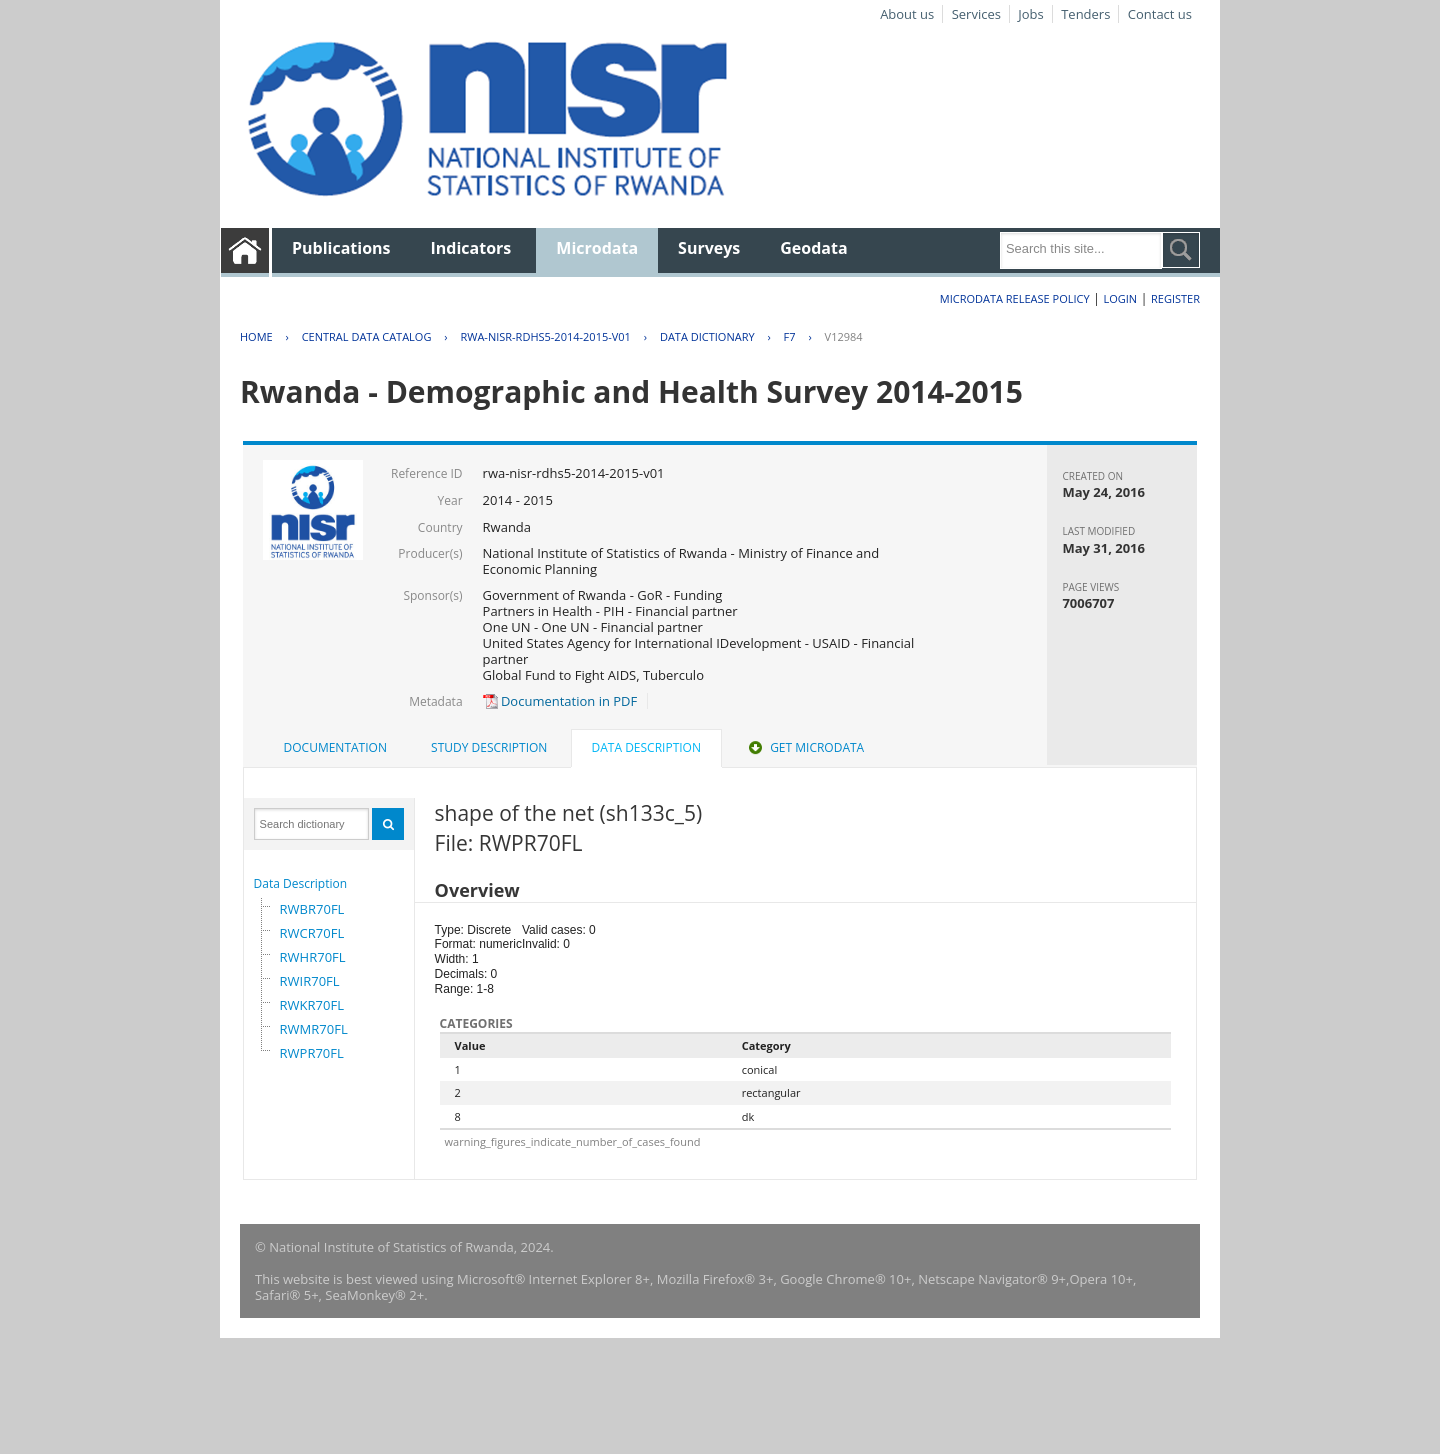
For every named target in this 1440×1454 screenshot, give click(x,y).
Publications (341, 248)
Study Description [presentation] (489, 747)
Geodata (813, 248)
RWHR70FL (313, 957)
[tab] (335, 748)
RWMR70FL (314, 1029)
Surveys (709, 248)
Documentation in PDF (560, 701)
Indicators (471, 248)
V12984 (844, 336)
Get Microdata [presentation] (804, 747)
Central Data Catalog (367, 336)
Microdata (597, 248)
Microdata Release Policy (1015, 298)
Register (1175, 298)
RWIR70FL (310, 981)
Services (976, 14)
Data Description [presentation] (646, 747)
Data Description (301, 883)
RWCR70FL (312, 933)
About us (907, 14)
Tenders (1085, 14)
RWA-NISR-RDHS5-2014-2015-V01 (545, 336)
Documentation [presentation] (335, 747)
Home (256, 336)
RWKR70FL (312, 1005)
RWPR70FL (312, 1053)
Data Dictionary (707, 336)
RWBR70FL (312, 909)
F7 (790, 336)
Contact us (1160, 14)
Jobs (1030, 14)
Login (1120, 298)
